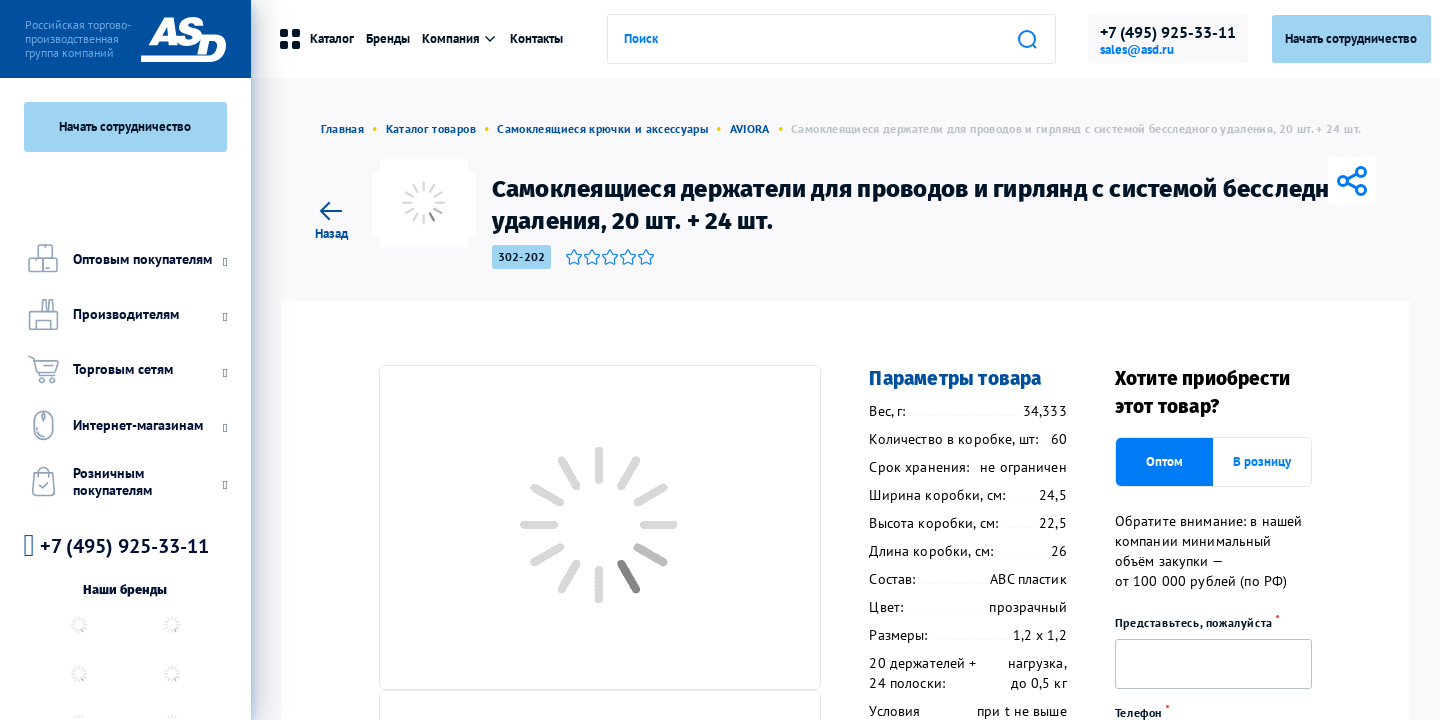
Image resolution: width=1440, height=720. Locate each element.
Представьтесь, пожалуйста (1204, 622)
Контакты (536, 38)
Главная (343, 128)
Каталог (316, 39)
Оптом (1164, 461)
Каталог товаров (431, 128)
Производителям (125, 314)
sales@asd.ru (1137, 50)
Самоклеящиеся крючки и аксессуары (602, 128)
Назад (331, 217)
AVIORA (750, 128)
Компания (460, 38)
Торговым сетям (125, 369)
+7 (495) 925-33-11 (1168, 32)
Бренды (388, 38)
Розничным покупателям (125, 481)
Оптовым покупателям (125, 258)
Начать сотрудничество (125, 126)
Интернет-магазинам (125, 424)
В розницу (1262, 461)
